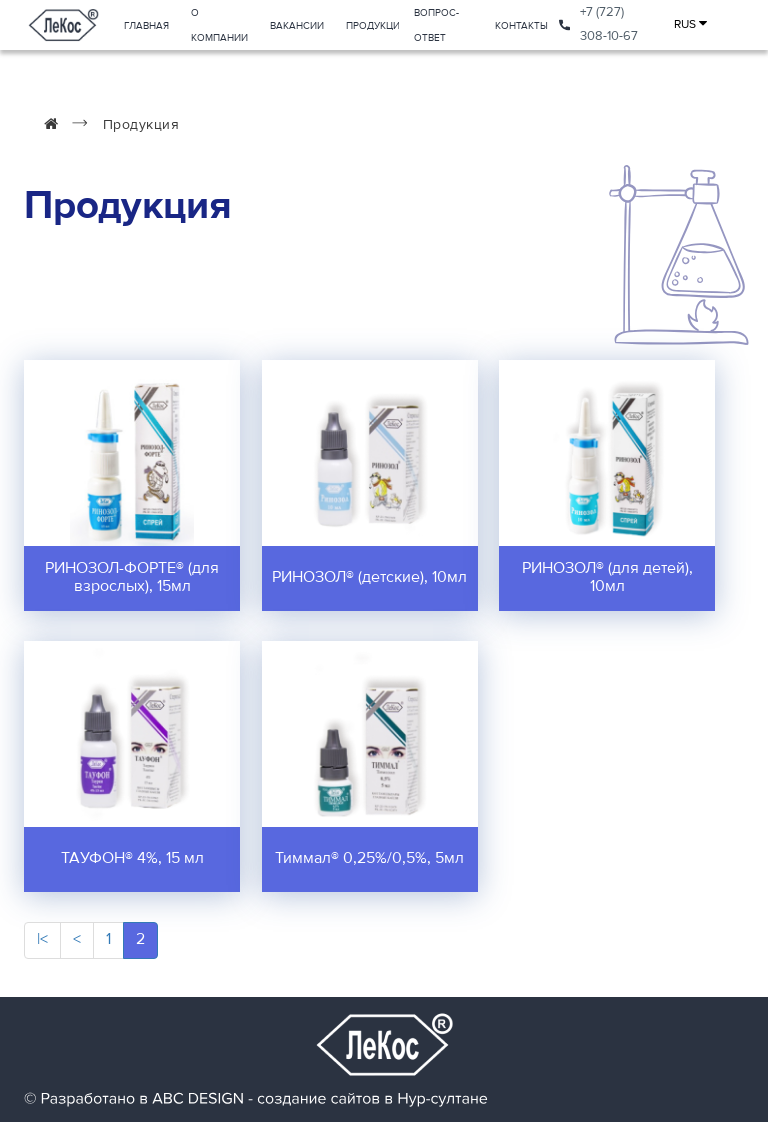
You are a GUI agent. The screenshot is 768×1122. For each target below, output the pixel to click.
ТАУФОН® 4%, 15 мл (132, 859)
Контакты (521, 26)
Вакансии (297, 26)
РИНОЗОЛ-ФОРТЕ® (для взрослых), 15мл (132, 578)
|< (42, 940)
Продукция (376, 26)
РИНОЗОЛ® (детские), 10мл (369, 578)
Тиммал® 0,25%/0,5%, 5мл (369, 859)
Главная (146, 26)
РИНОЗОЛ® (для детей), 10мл (607, 578)
